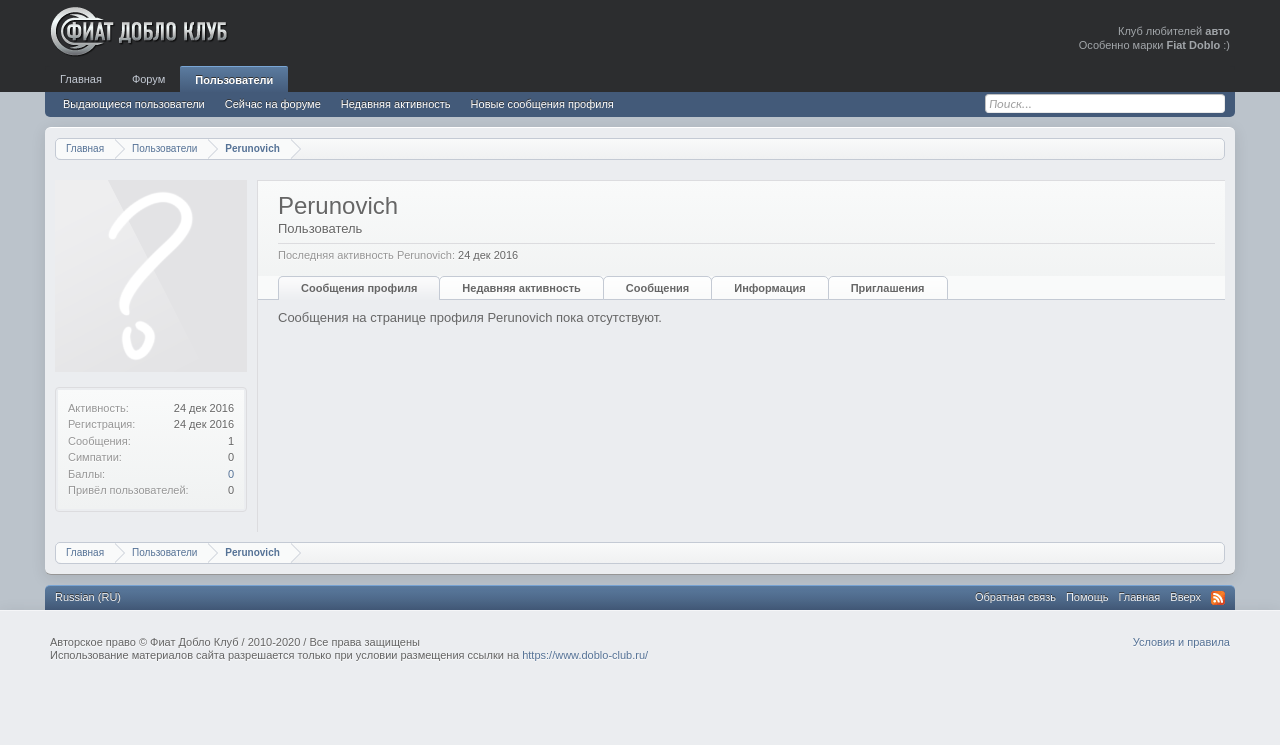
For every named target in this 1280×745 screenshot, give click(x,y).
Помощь (1087, 597)
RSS (1218, 598)
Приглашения (888, 288)
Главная (81, 79)
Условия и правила (1181, 642)
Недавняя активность (521, 288)
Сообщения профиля (359, 288)
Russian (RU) (88, 597)
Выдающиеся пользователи (134, 104)
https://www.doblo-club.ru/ (585, 655)
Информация (769, 288)
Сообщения (657, 288)
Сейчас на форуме (273, 104)
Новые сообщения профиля (542, 104)
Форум (148, 79)
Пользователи (234, 80)
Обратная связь (1015, 597)
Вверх (1185, 597)
